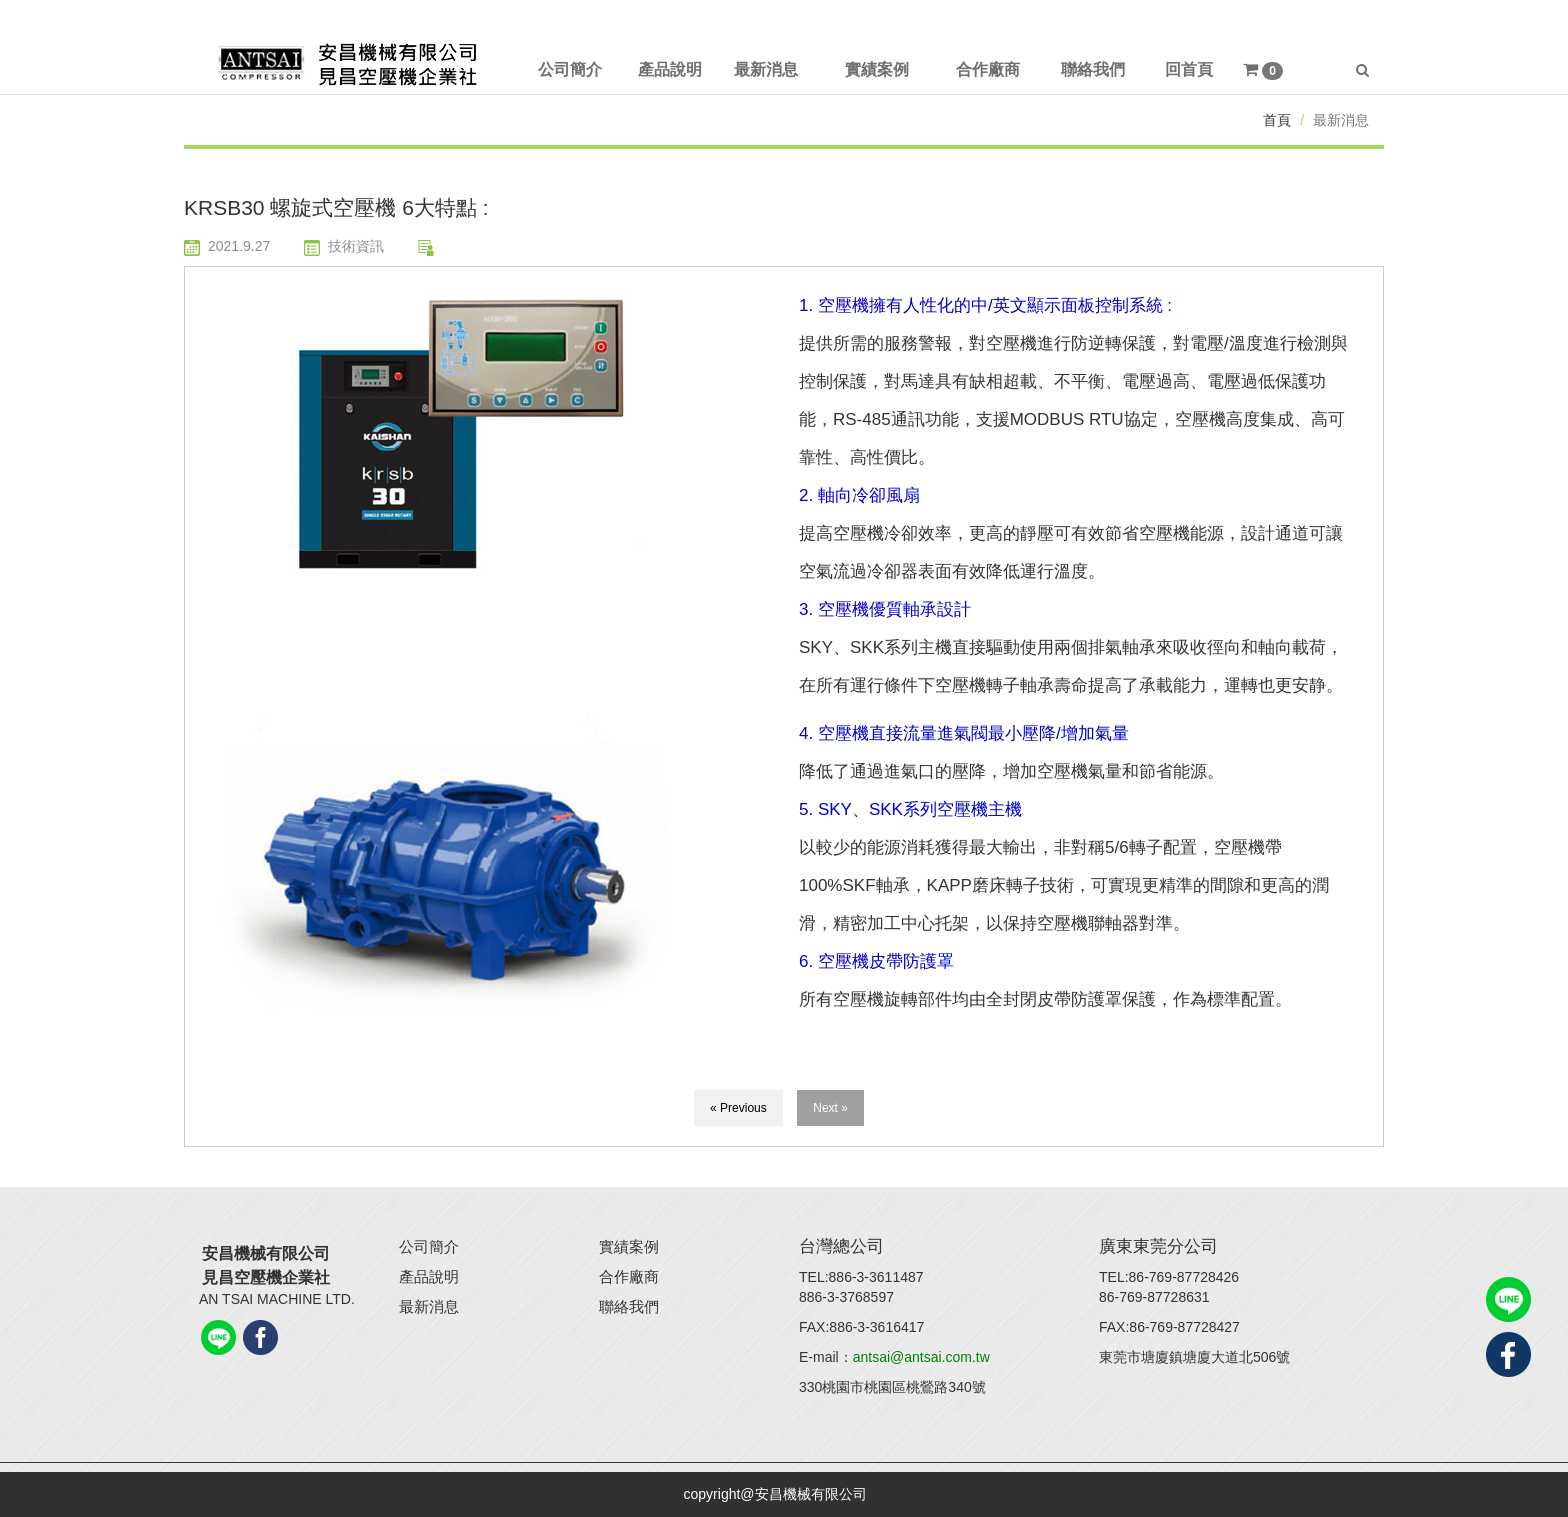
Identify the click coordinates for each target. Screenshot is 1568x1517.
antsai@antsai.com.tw (921, 1357)
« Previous (738, 1108)
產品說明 (429, 1276)
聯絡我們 (629, 1306)
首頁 (1277, 120)
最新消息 (429, 1306)
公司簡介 (429, 1246)
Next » (830, 1108)
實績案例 (629, 1246)
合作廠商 (629, 1276)
